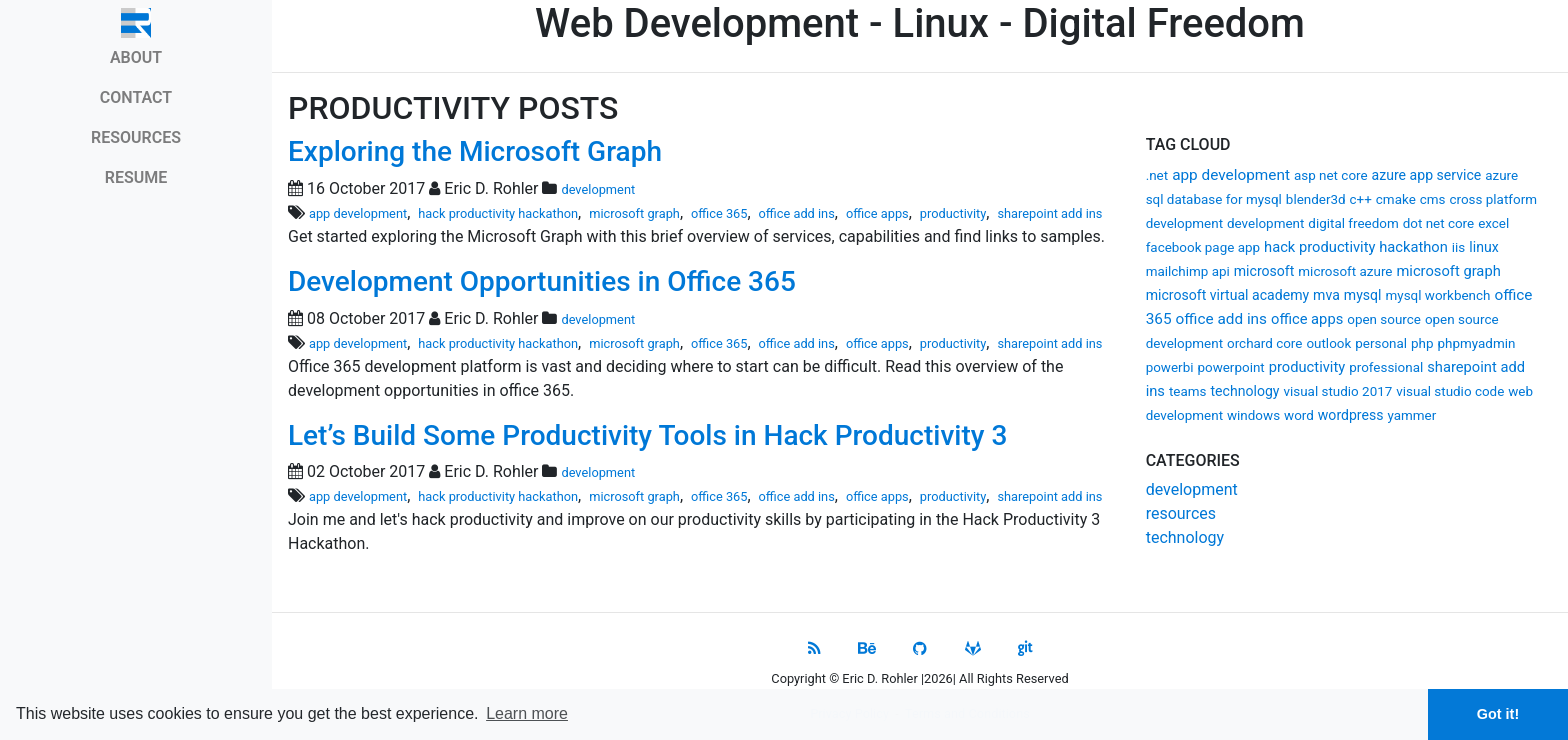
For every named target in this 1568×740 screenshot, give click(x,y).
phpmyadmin (1477, 343)
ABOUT (136, 57)
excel (1493, 223)
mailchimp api (1188, 271)
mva (1326, 295)
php (1422, 343)
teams (1188, 391)
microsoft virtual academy (1227, 295)
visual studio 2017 (1337, 391)
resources (1181, 513)
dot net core (1439, 223)
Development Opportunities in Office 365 (542, 281)
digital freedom (1353, 223)
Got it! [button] (1498, 714)
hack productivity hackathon (1356, 247)
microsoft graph (1448, 271)
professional (1386, 367)
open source (1384, 319)
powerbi (1170, 367)
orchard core (1264, 343)
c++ (1361, 199)
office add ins (1222, 319)
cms (1433, 199)
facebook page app (1203, 247)
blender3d (1316, 199)
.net (1157, 175)
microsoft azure (1345, 271)
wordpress (1351, 415)
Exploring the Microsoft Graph (475, 151)
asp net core (1331, 175)
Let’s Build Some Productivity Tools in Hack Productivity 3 (647, 435)
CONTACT (136, 97)
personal (1381, 343)
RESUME (136, 177)
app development (1231, 175)
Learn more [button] (527, 713)
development (1265, 223)
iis (1458, 247)
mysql (1363, 295)
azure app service (1427, 175)
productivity (1307, 367)
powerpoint (1230, 367)
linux (1483, 247)
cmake (1396, 199)
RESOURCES (136, 137)
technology (1244, 391)
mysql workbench (1437, 295)
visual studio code (1450, 391)
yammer (1411, 415)
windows (1253, 415)
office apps (1307, 319)
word (1299, 415)
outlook (1328, 343)
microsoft (1264, 271)
